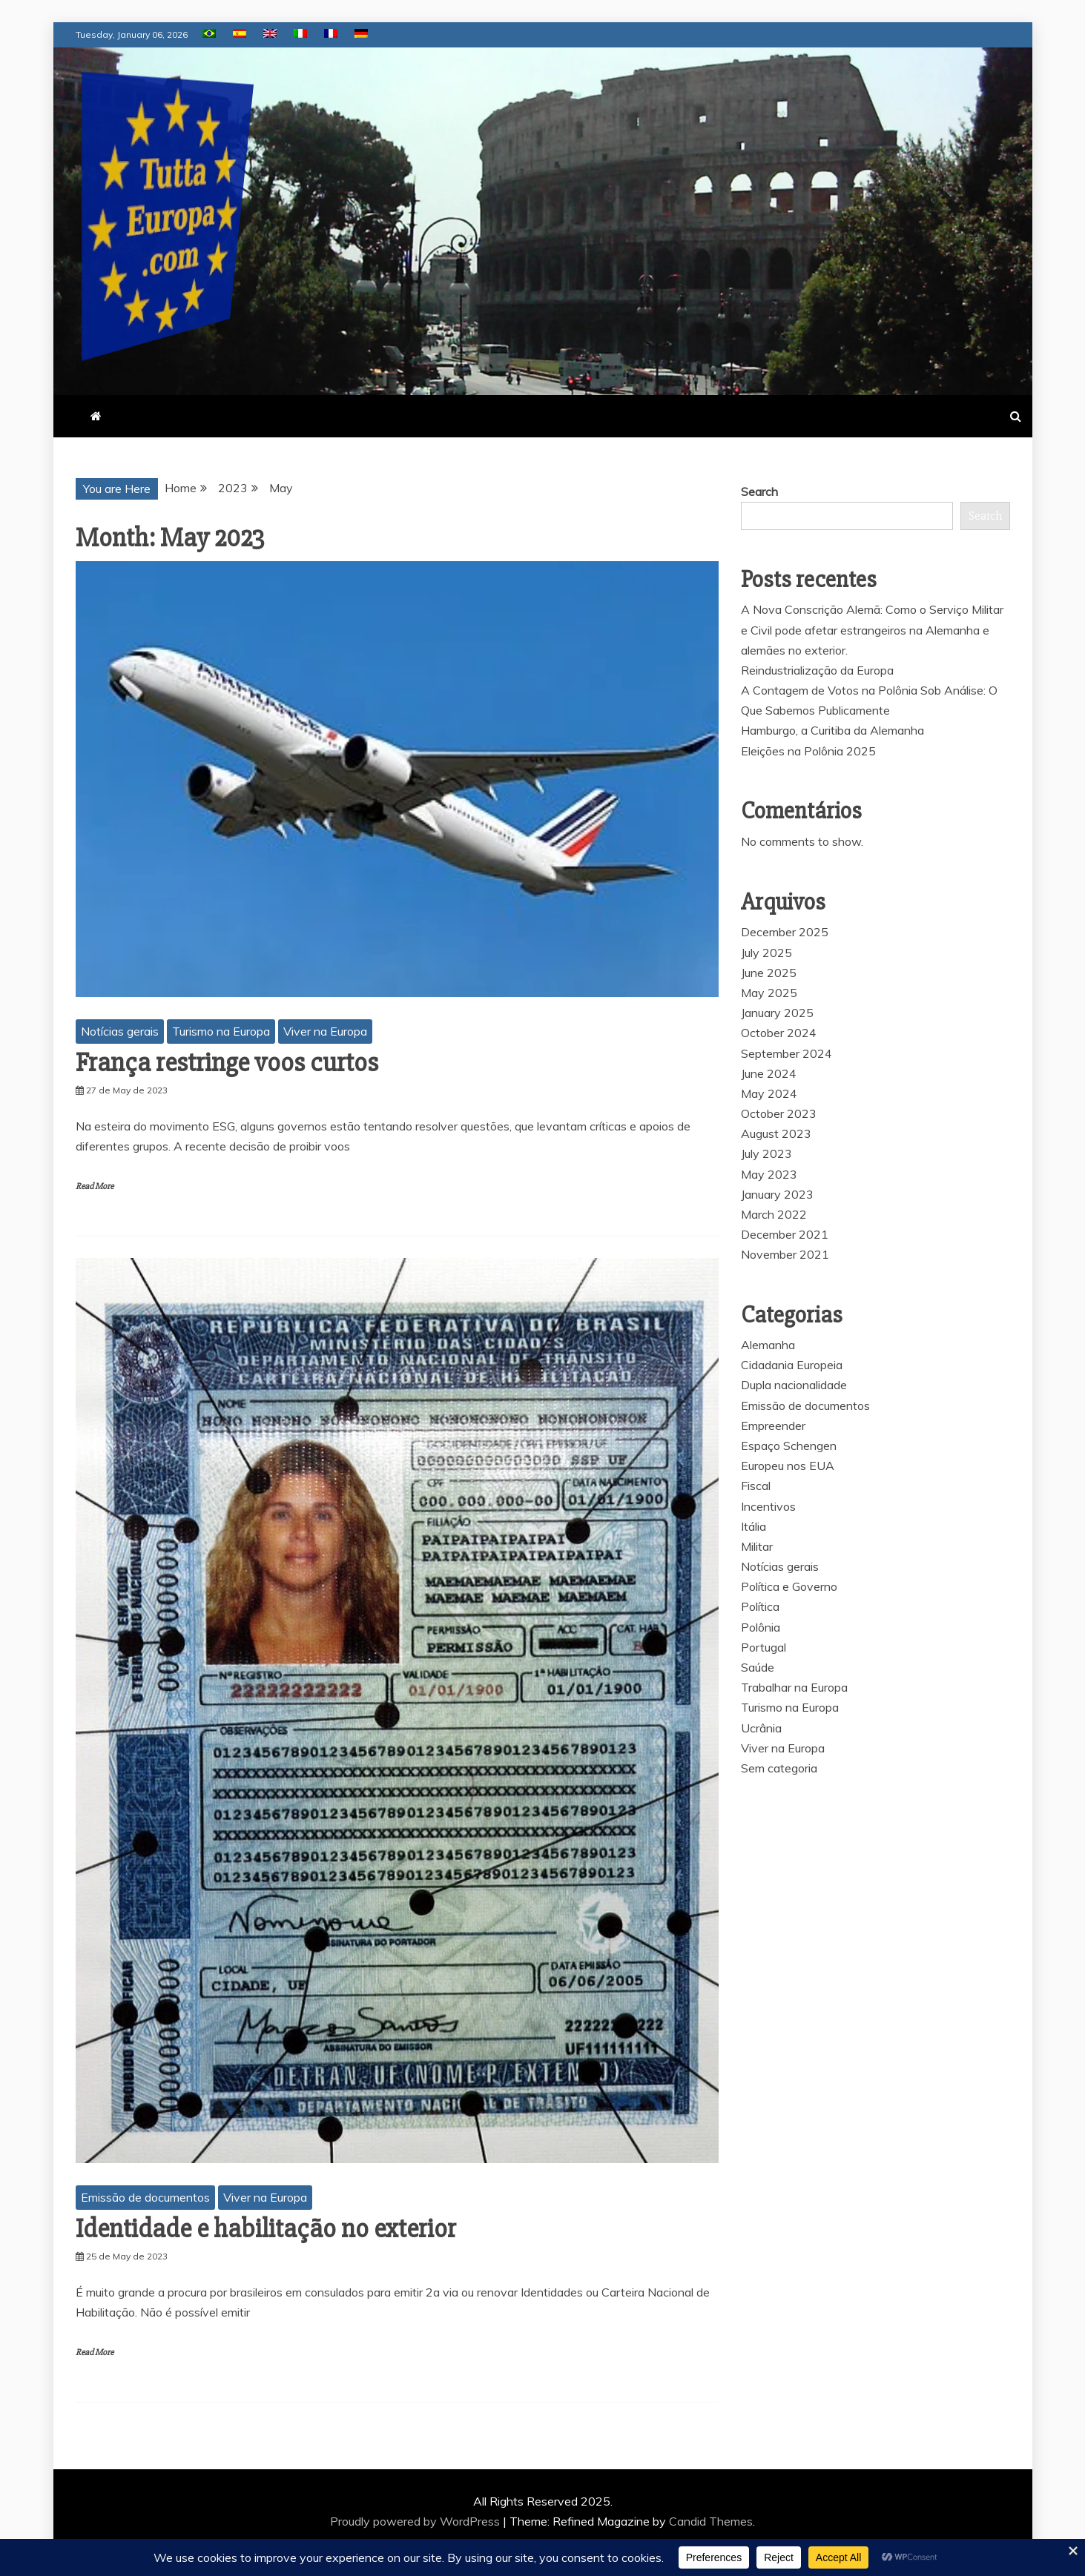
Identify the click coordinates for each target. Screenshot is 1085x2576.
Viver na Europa (325, 1031)
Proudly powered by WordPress (416, 2521)
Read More (94, 1186)
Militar (757, 1546)
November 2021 (785, 1254)
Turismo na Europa (221, 1031)
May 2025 (769, 992)
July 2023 (766, 1153)
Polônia (760, 1627)
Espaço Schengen (789, 1445)
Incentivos (768, 1506)
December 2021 (784, 1234)
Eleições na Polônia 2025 (808, 751)
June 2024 (769, 1073)
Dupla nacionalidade (794, 1384)
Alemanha (768, 1344)
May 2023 (769, 1174)
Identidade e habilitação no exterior (266, 2229)
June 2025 (769, 972)
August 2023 (776, 1133)
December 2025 (784, 931)
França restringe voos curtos (227, 1063)
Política (760, 1606)
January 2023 (777, 1194)
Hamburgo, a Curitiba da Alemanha (832, 730)
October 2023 (779, 1113)
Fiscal (756, 1485)
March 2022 (774, 1214)
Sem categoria (779, 1768)
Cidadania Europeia (791, 1364)
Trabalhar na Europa (794, 1687)
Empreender (773, 1425)
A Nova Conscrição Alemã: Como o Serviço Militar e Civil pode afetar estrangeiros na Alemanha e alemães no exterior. (872, 629)
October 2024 (779, 1032)
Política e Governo (789, 1586)
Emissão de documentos (145, 2197)
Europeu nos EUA (787, 1465)
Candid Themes (711, 2521)
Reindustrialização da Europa (817, 670)
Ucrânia (761, 1728)
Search (759, 491)
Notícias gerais (120, 1031)
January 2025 (777, 1012)
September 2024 (786, 1053)
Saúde (757, 1667)
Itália (753, 1526)
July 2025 (766, 952)
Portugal (763, 1647)
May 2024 (769, 1093)
